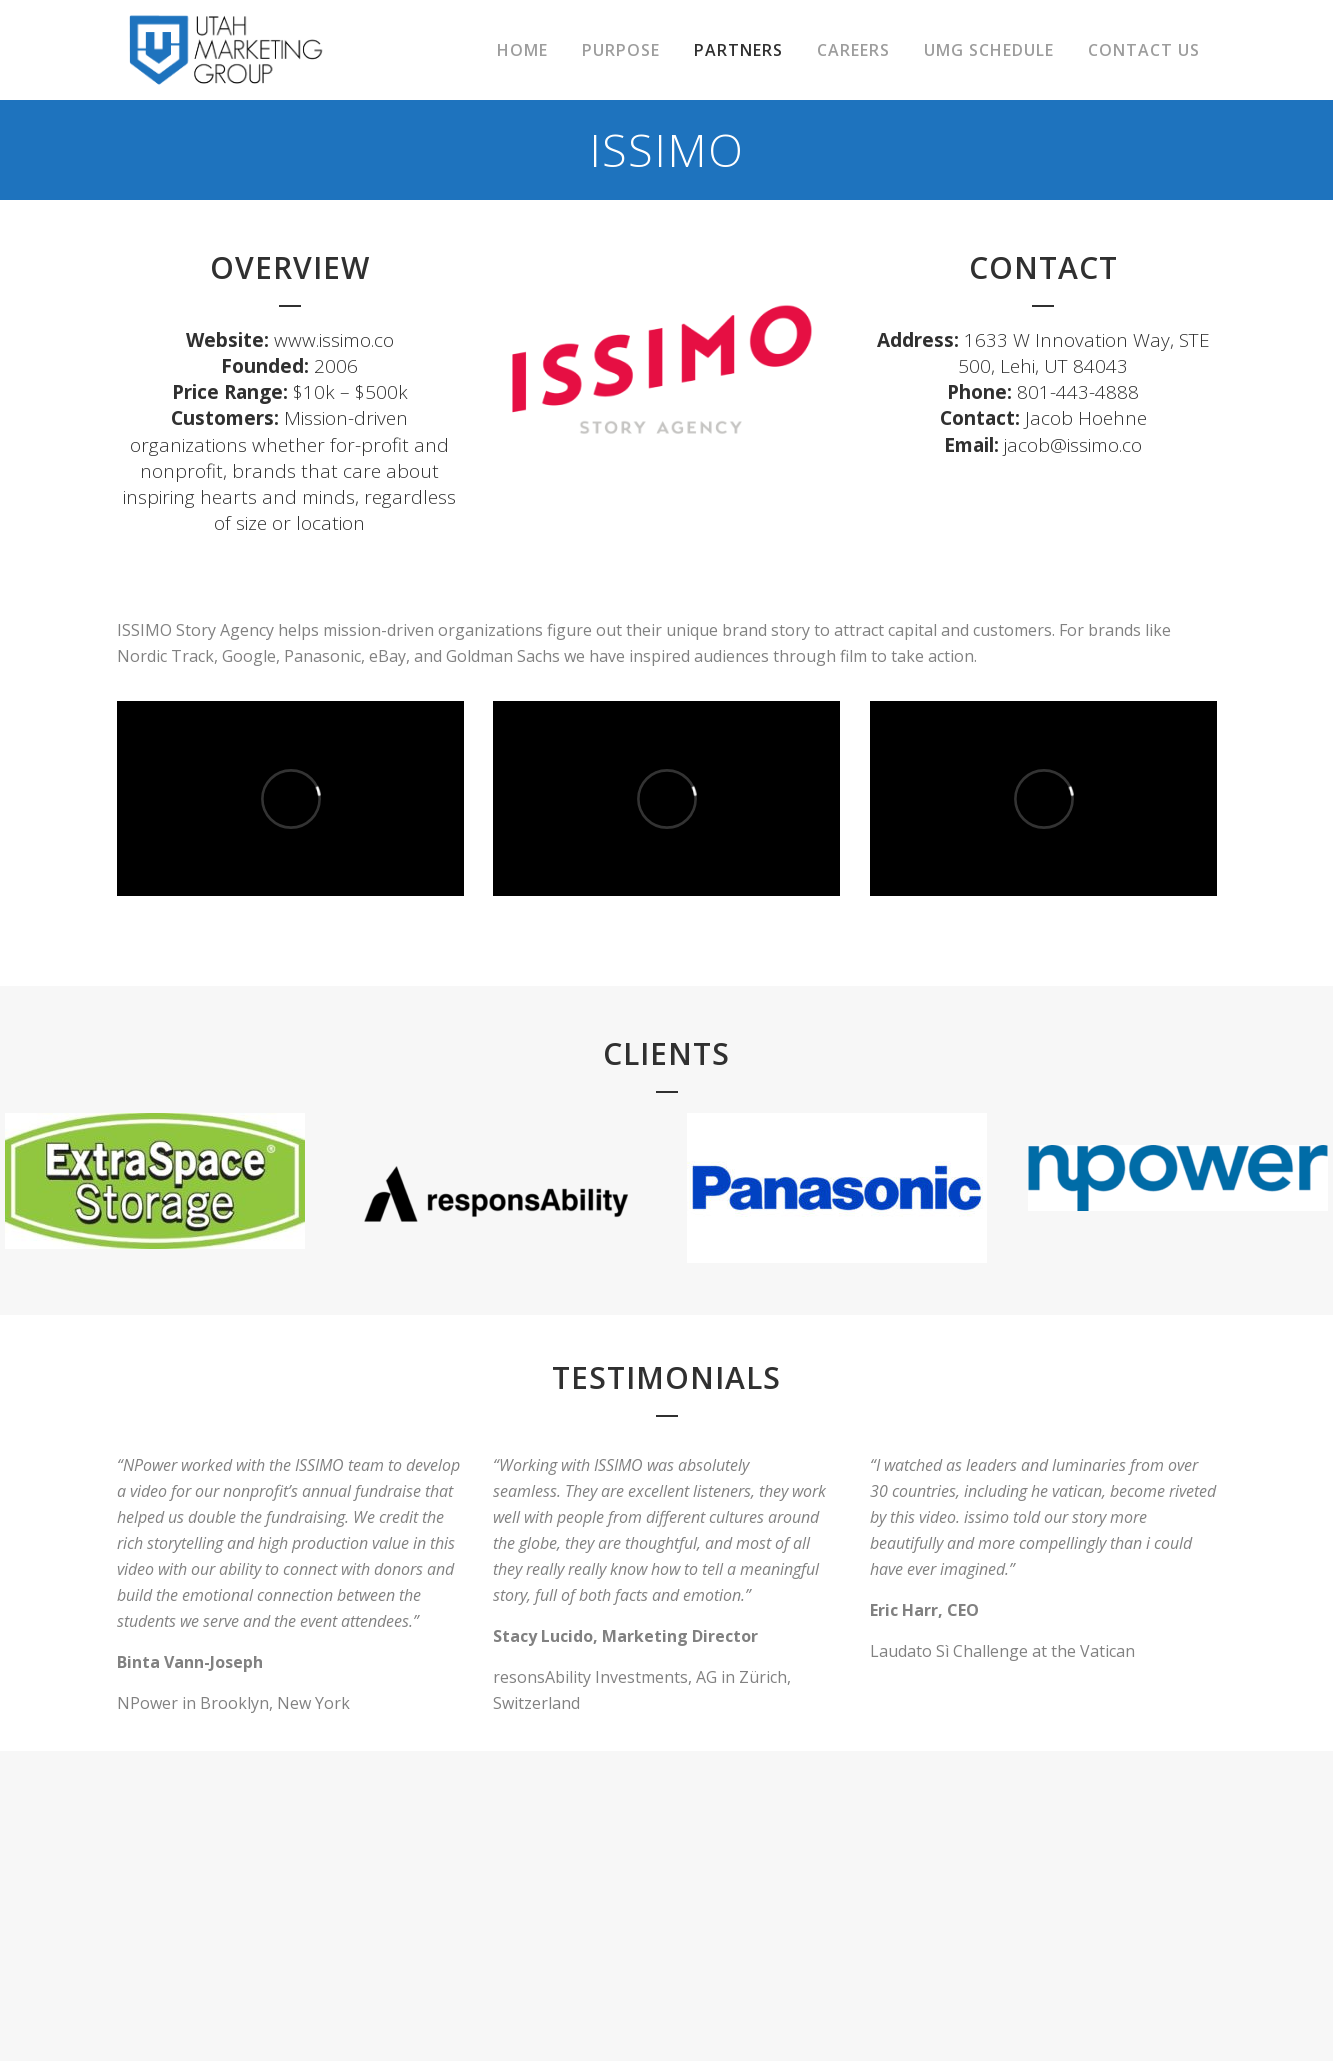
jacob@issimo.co (1073, 445)
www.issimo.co (334, 340)
